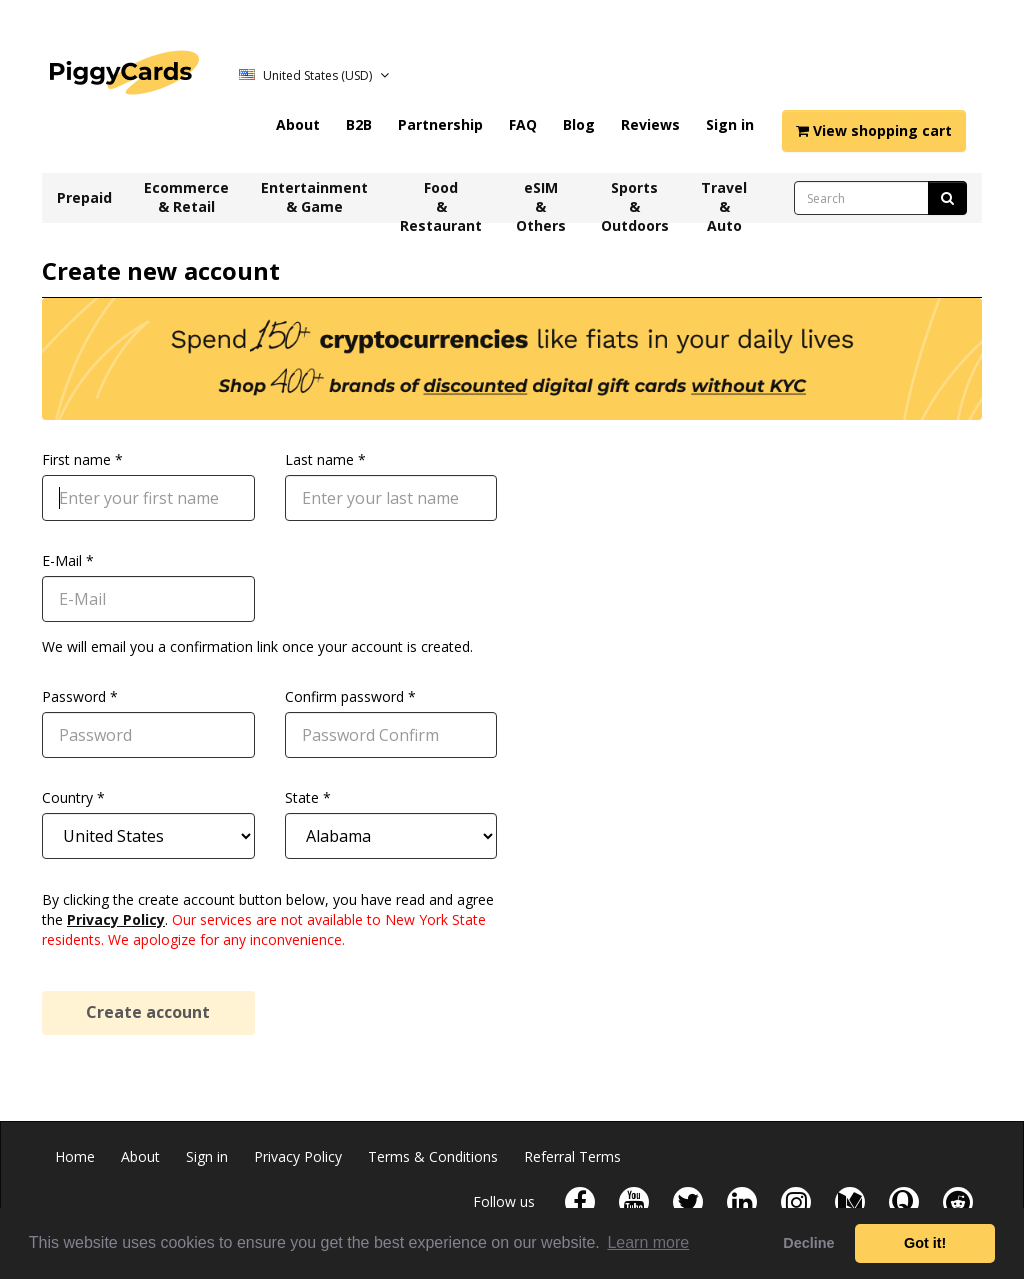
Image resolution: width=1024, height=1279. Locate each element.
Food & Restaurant (441, 200)
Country (67, 797)
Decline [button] (808, 1243)
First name (76, 459)
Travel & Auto (724, 200)
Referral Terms (572, 1156)
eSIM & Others (541, 200)
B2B (359, 124)
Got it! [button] (925, 1243)
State (302, 797)
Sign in (730, 124)
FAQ (523, 124)
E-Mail (62, 560)
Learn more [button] (648, 1242)
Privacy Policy (116, 919)
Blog (579, 124)
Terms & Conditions (433, 1156)
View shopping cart (874, 130)
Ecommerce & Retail (186, 197)
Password (74, 696)
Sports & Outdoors (635, 200)
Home (75, 1156)
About (298, 124)
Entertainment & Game (314, 197)
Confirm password (344, 696)
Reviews (650, 124)
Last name (319, 459)
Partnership (440, 124)
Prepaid (84, 197)
